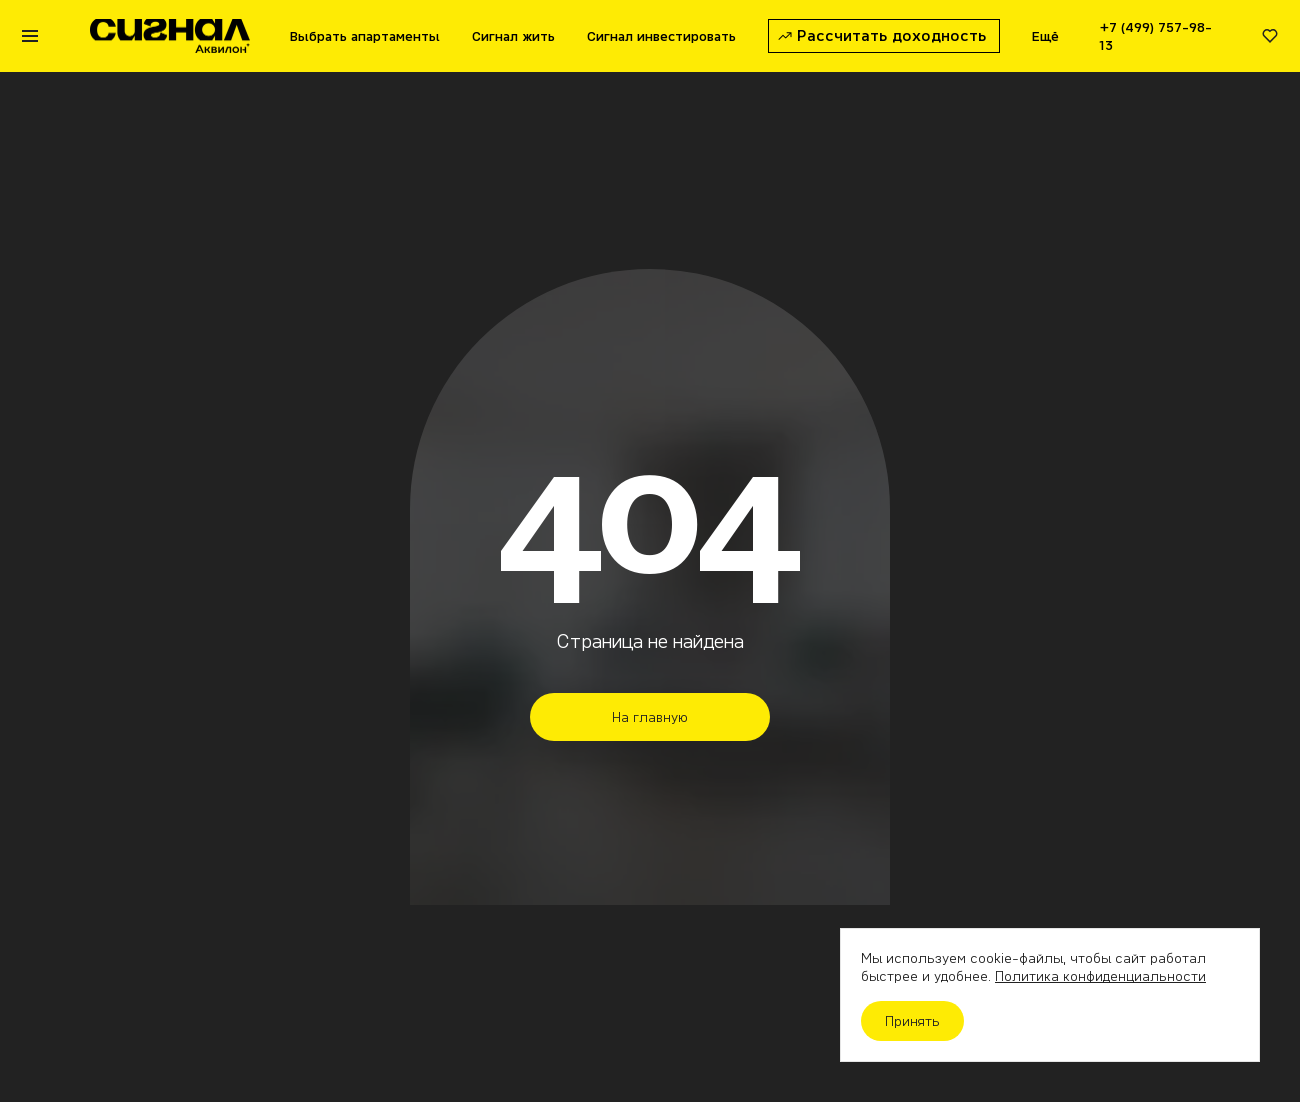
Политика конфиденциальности (1100, 976)
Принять (912, 1021)
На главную (650, 717)
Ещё (1045, 36)
